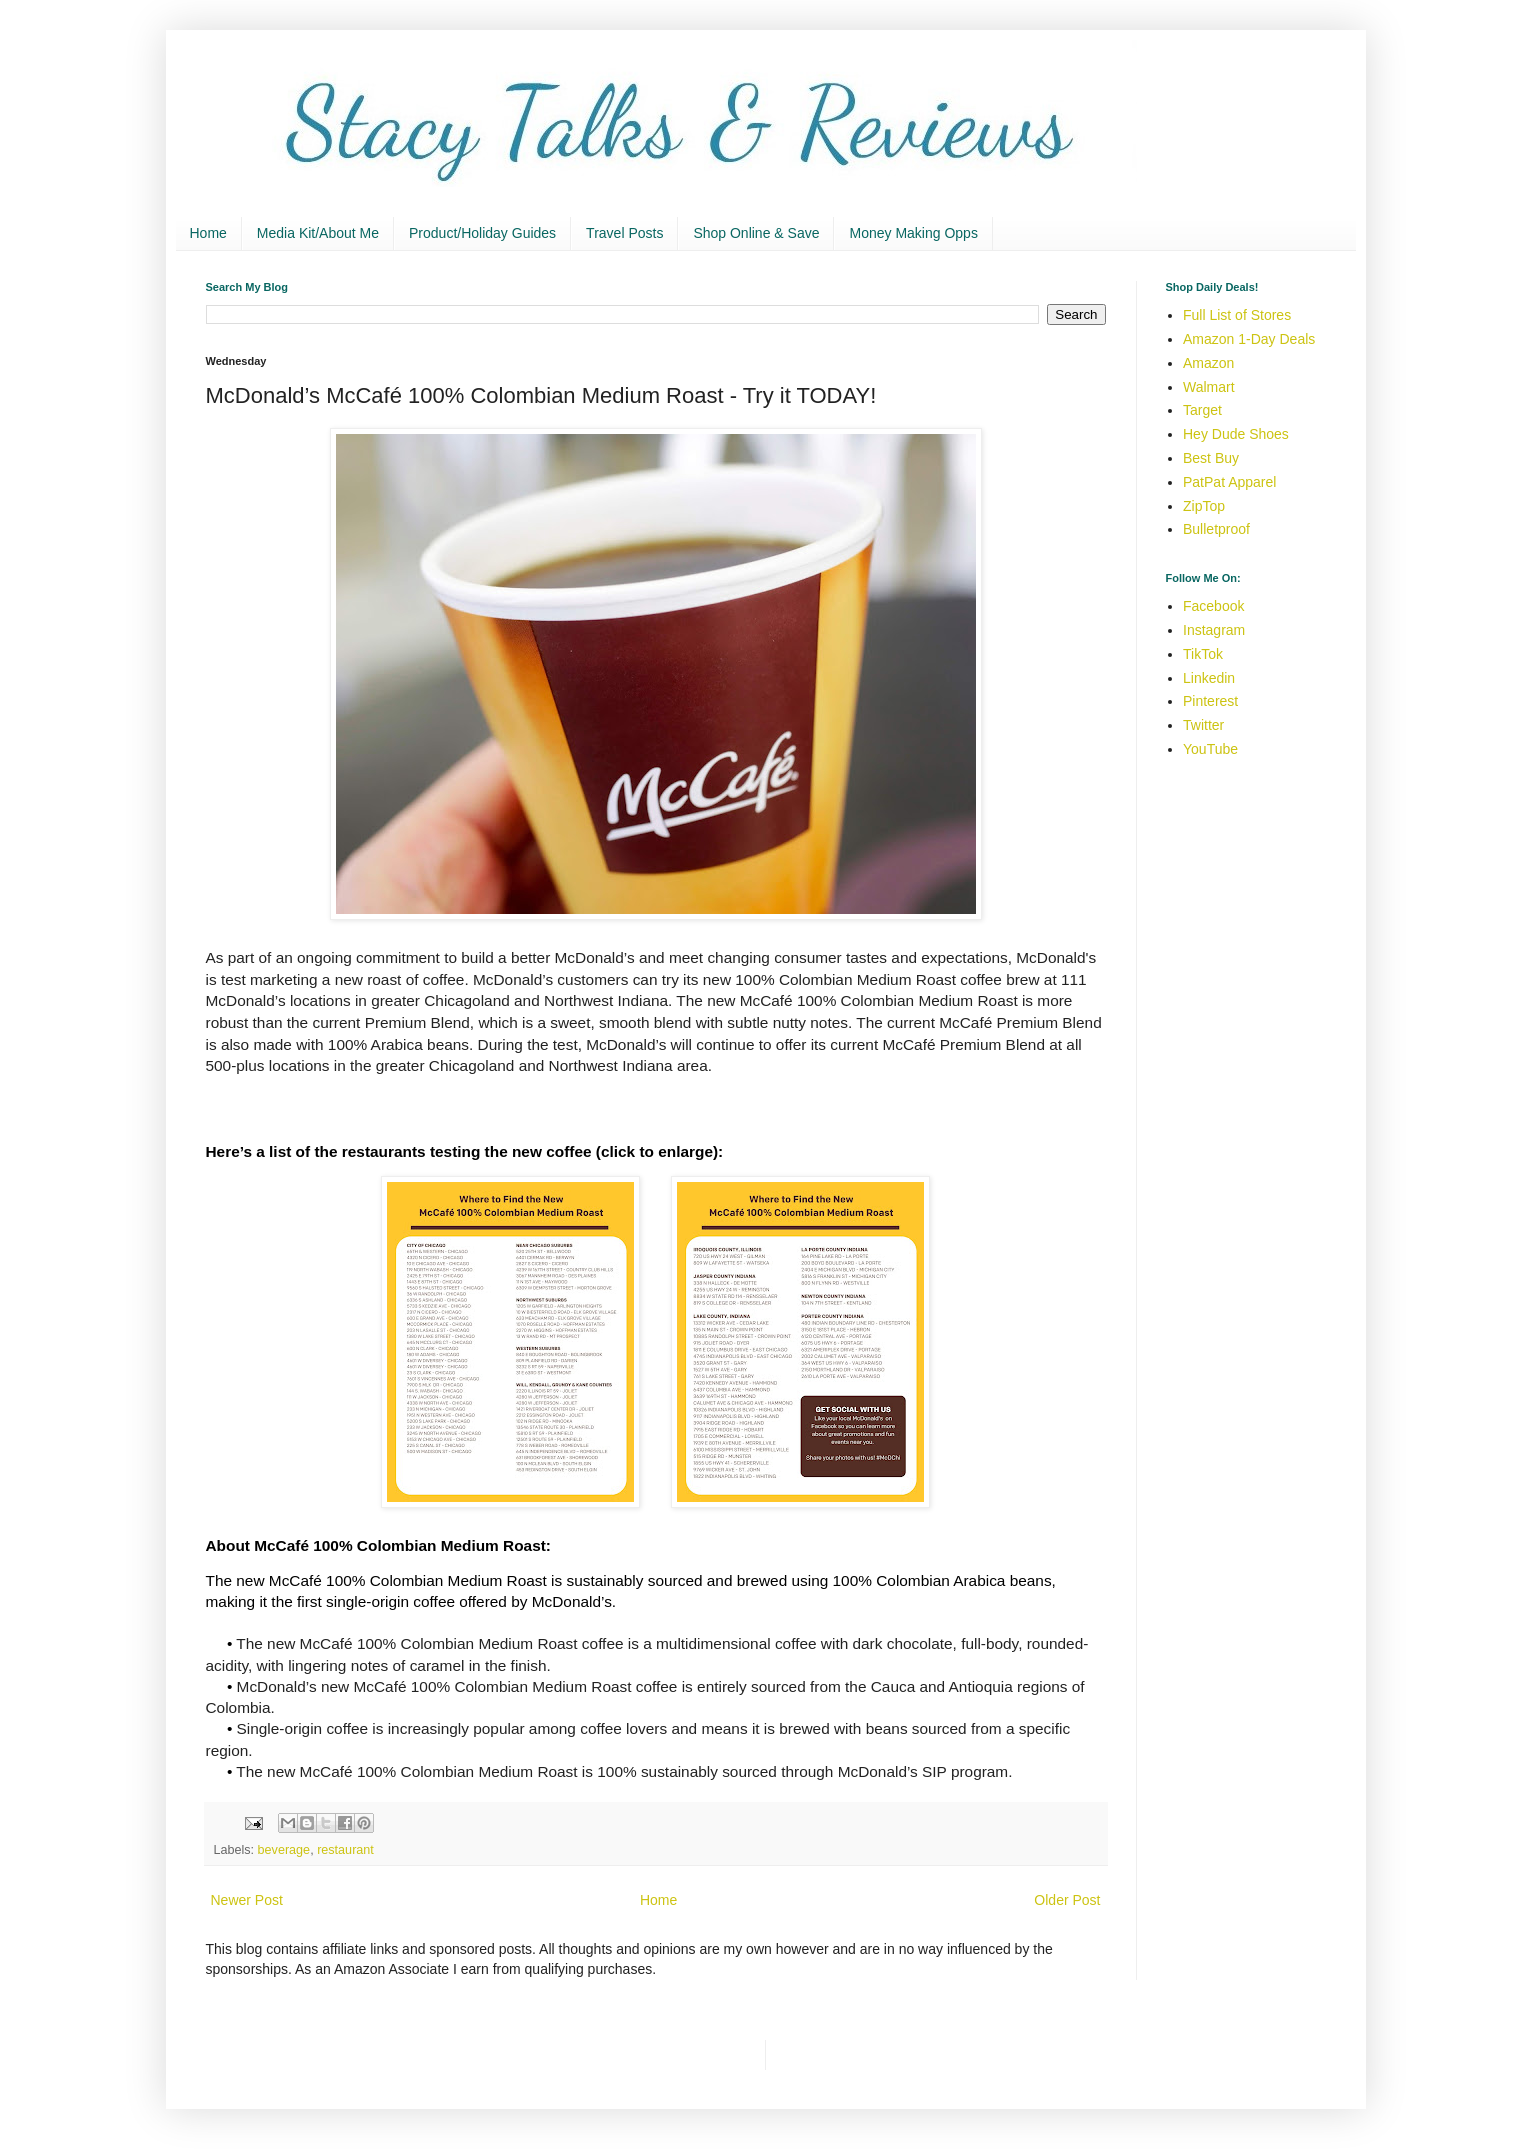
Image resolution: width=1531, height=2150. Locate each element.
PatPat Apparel (1229, 482)
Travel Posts (624, 233)
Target (1202, 410)
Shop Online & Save (756, 233)
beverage (284, 1850)
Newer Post (247, 1900)
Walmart (1209, 387)
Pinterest (1210, 701)
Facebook (1213, 606)
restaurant (345, 1850)
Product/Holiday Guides (482, 233)
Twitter (1203, 725)
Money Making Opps (913, 233)
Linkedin (1209, 678)
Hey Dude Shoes (1236, 434)
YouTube (1210, 749)
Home (208, 233)
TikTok (1203, 654)
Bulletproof (1216, 529)
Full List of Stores (1237, 315)
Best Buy (1211, 458)
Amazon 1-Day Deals (1249, 339)
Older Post (1067, 1900)
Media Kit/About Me (318, 233)
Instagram (1214, 630)
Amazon (1208, 363)
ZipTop (1204, 506)
